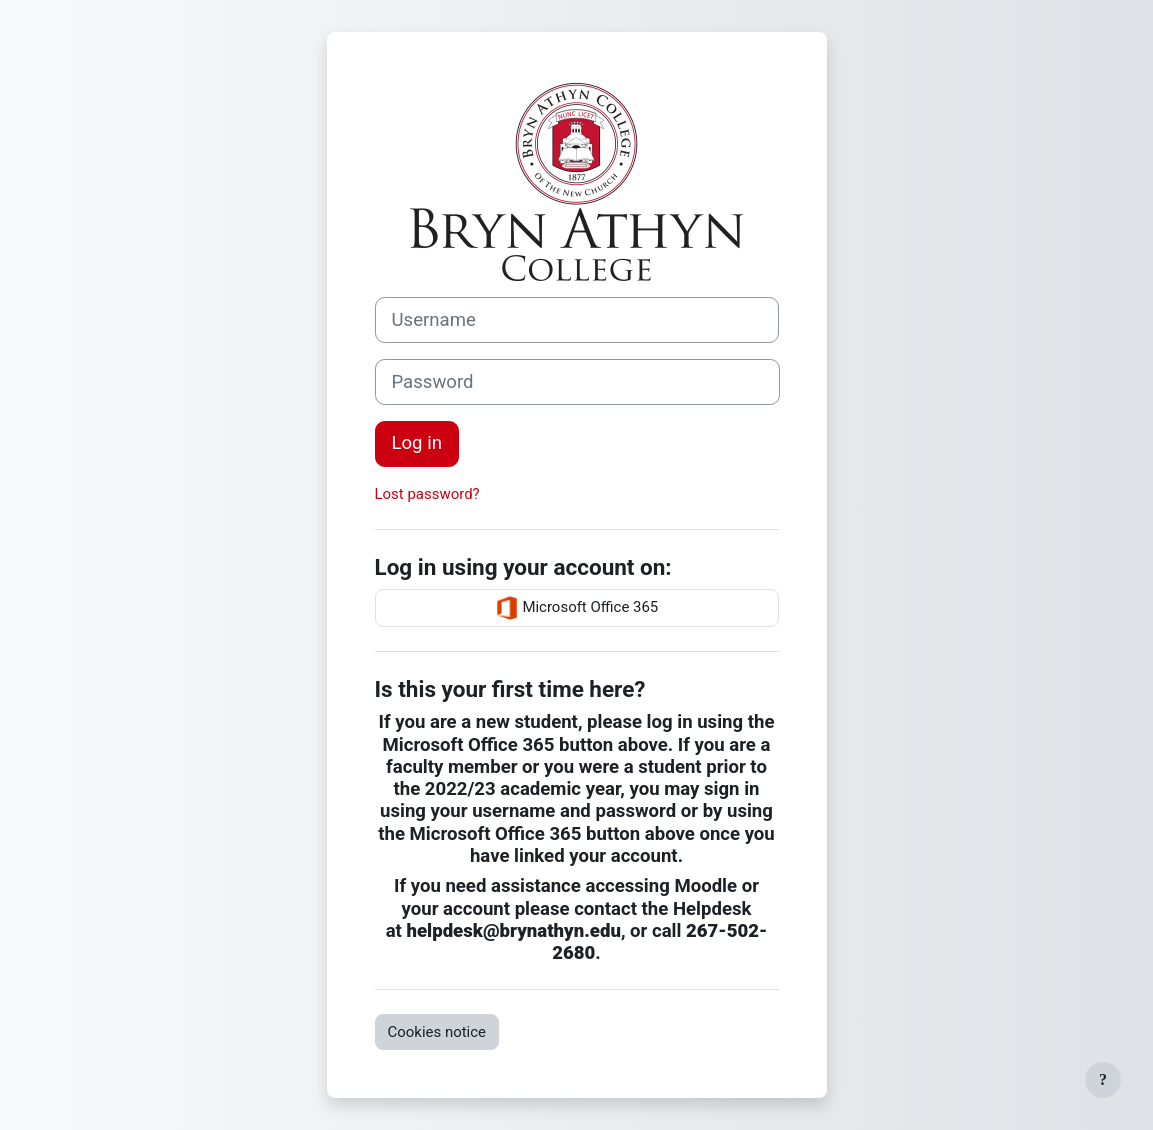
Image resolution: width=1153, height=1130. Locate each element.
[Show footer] (1103, 1080)
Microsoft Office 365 (577, 608)
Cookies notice (437, 1032)
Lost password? (427, 494)
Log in (417, 443)
